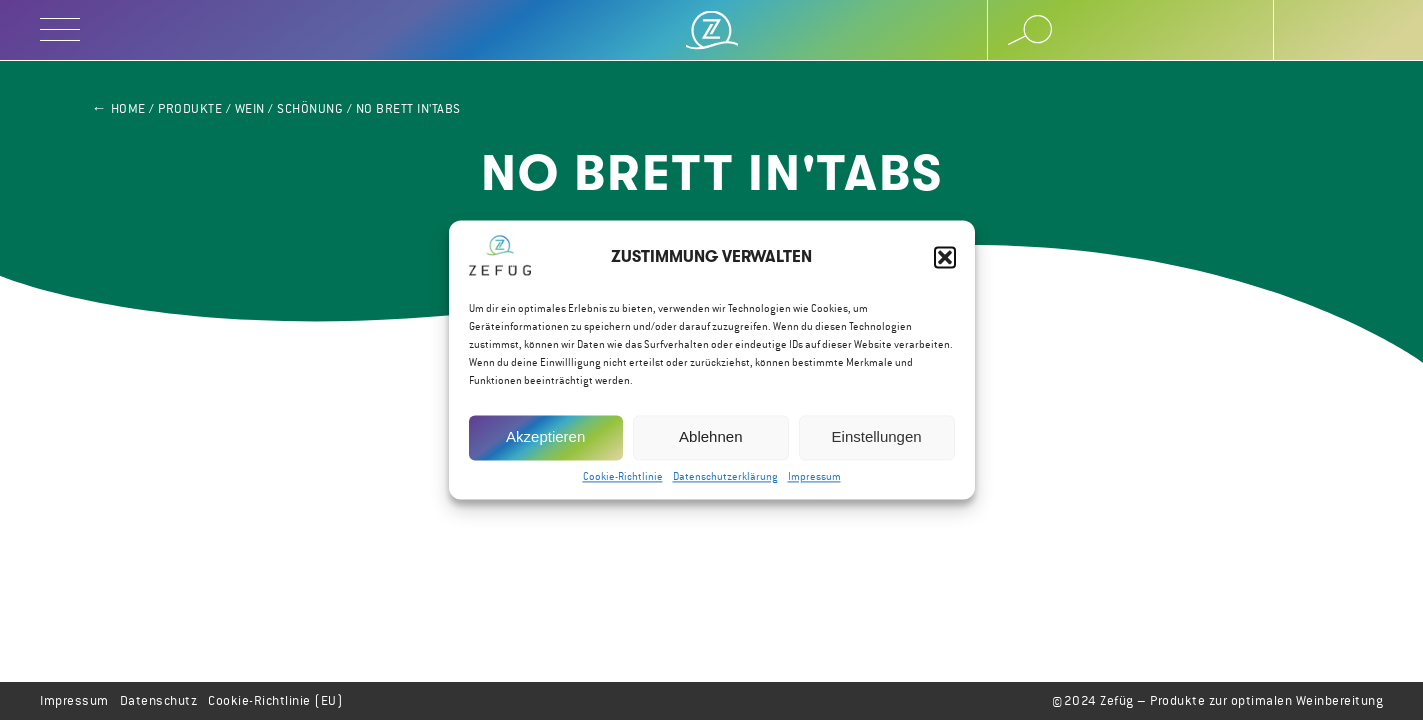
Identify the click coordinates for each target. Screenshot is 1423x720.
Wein (250, 108)
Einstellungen (877, 437)
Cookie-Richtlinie (623, 477)
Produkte (190, 108)
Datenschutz (159, 700)
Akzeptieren (545, 437)
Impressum (814, 477)
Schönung (310, 108)
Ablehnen (710, 437)
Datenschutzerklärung (725, 477)
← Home (119, 108)
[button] (945, 258)
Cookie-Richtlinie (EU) (275, 700)
